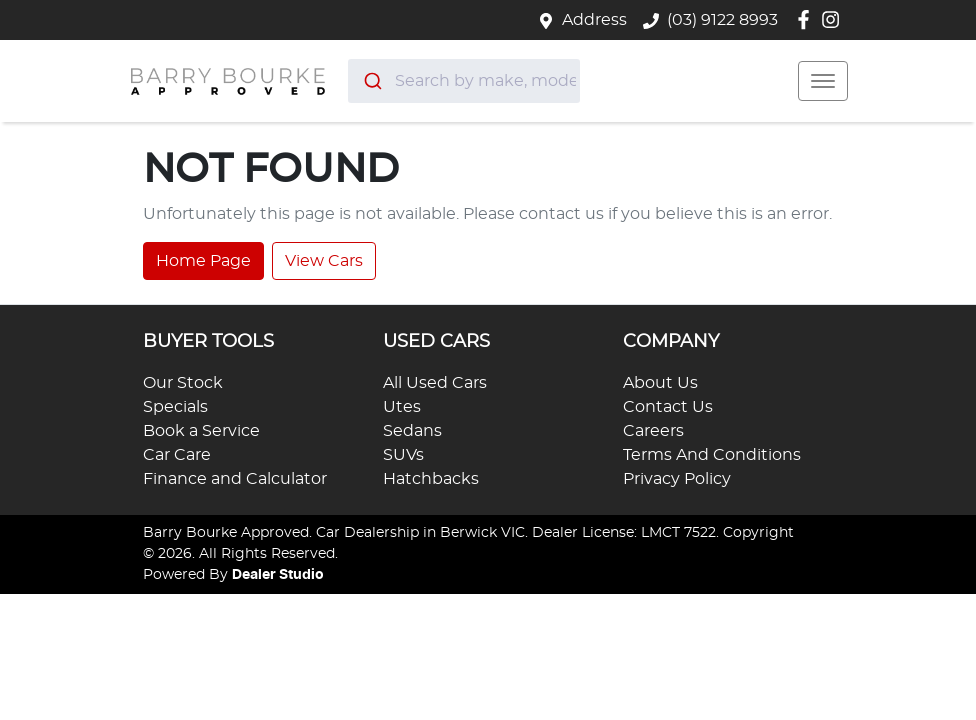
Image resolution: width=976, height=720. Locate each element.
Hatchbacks (431, 479)
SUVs (403, 455)
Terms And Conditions (712, 455)
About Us (660, 383)
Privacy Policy (677, 479)
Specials (175, 407)
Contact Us (668, 407)
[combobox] (464, 81)
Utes (402, 407)
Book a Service (201, 431)
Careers (653, 431)
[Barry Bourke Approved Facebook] (807, 19)
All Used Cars (435, 383)
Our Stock (183, 383)
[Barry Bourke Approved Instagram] (834, 19)
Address (594, 20)
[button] (823, 81)
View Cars (324, 261)
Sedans (412, 431)
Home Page (203, 261)
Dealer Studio (278, 575)
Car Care (177, 455)
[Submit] (371, 81)
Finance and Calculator (235, 479)
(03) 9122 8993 (722, 20)
